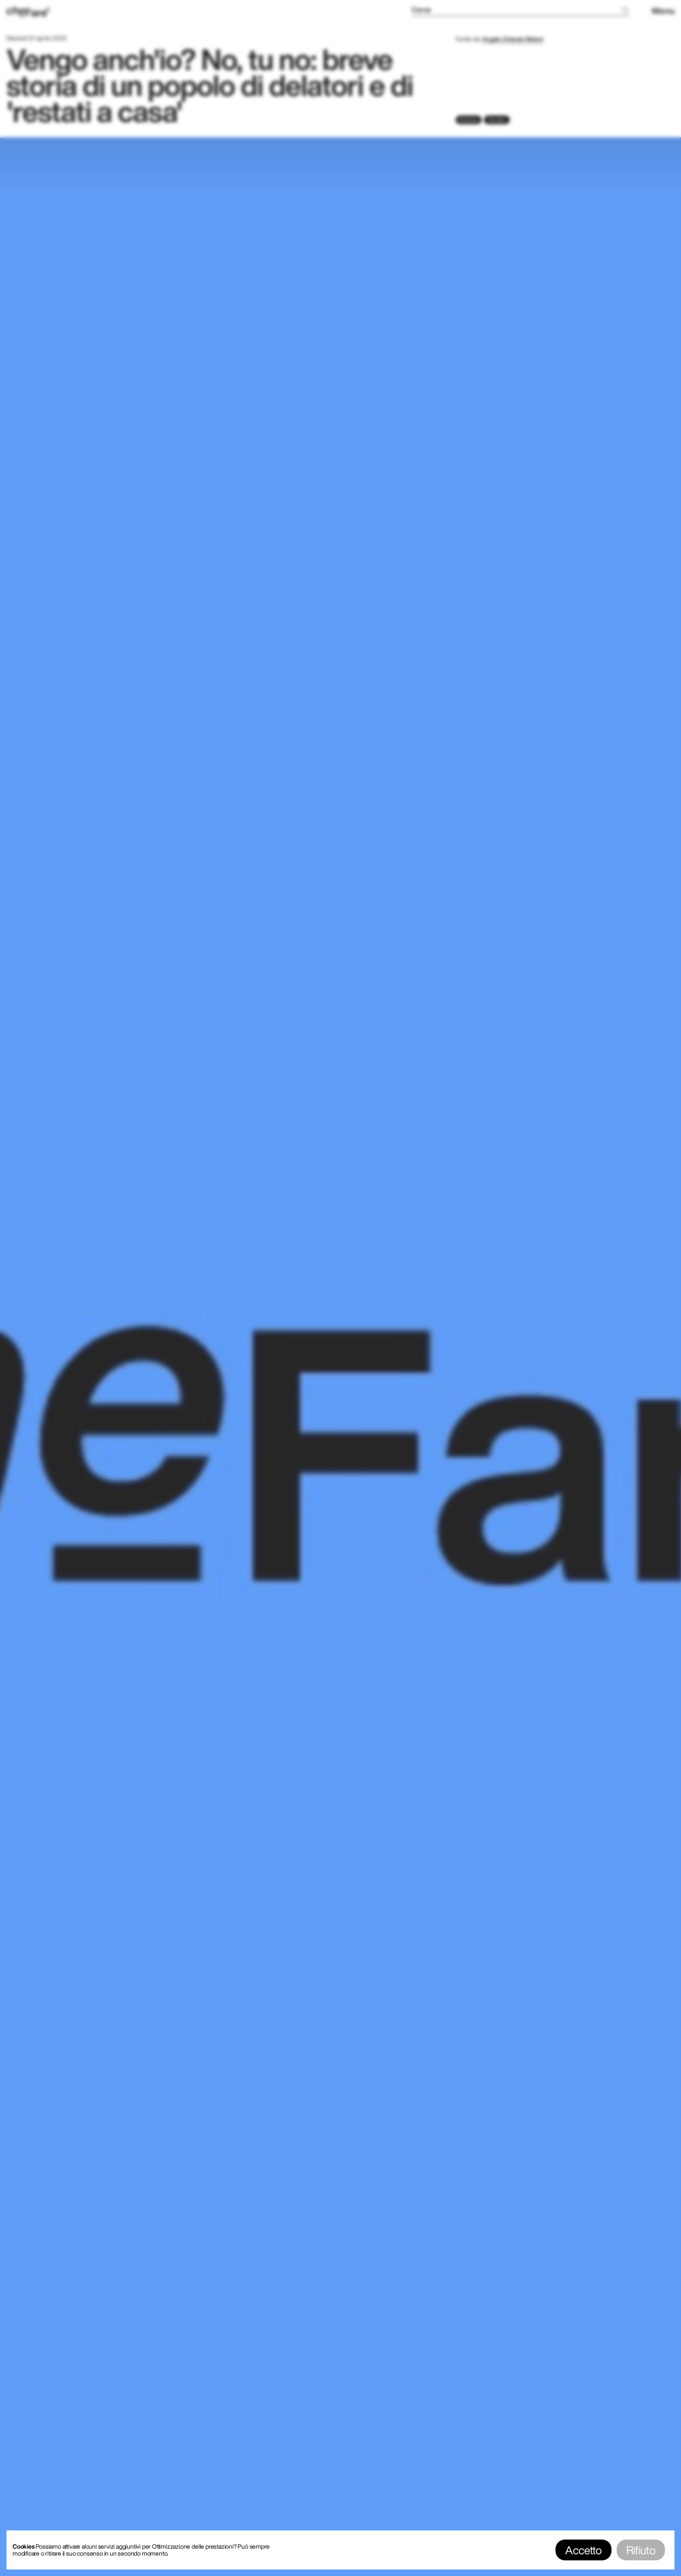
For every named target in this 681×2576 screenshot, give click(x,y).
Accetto (583, 2550)
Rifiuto (640, 2550)
